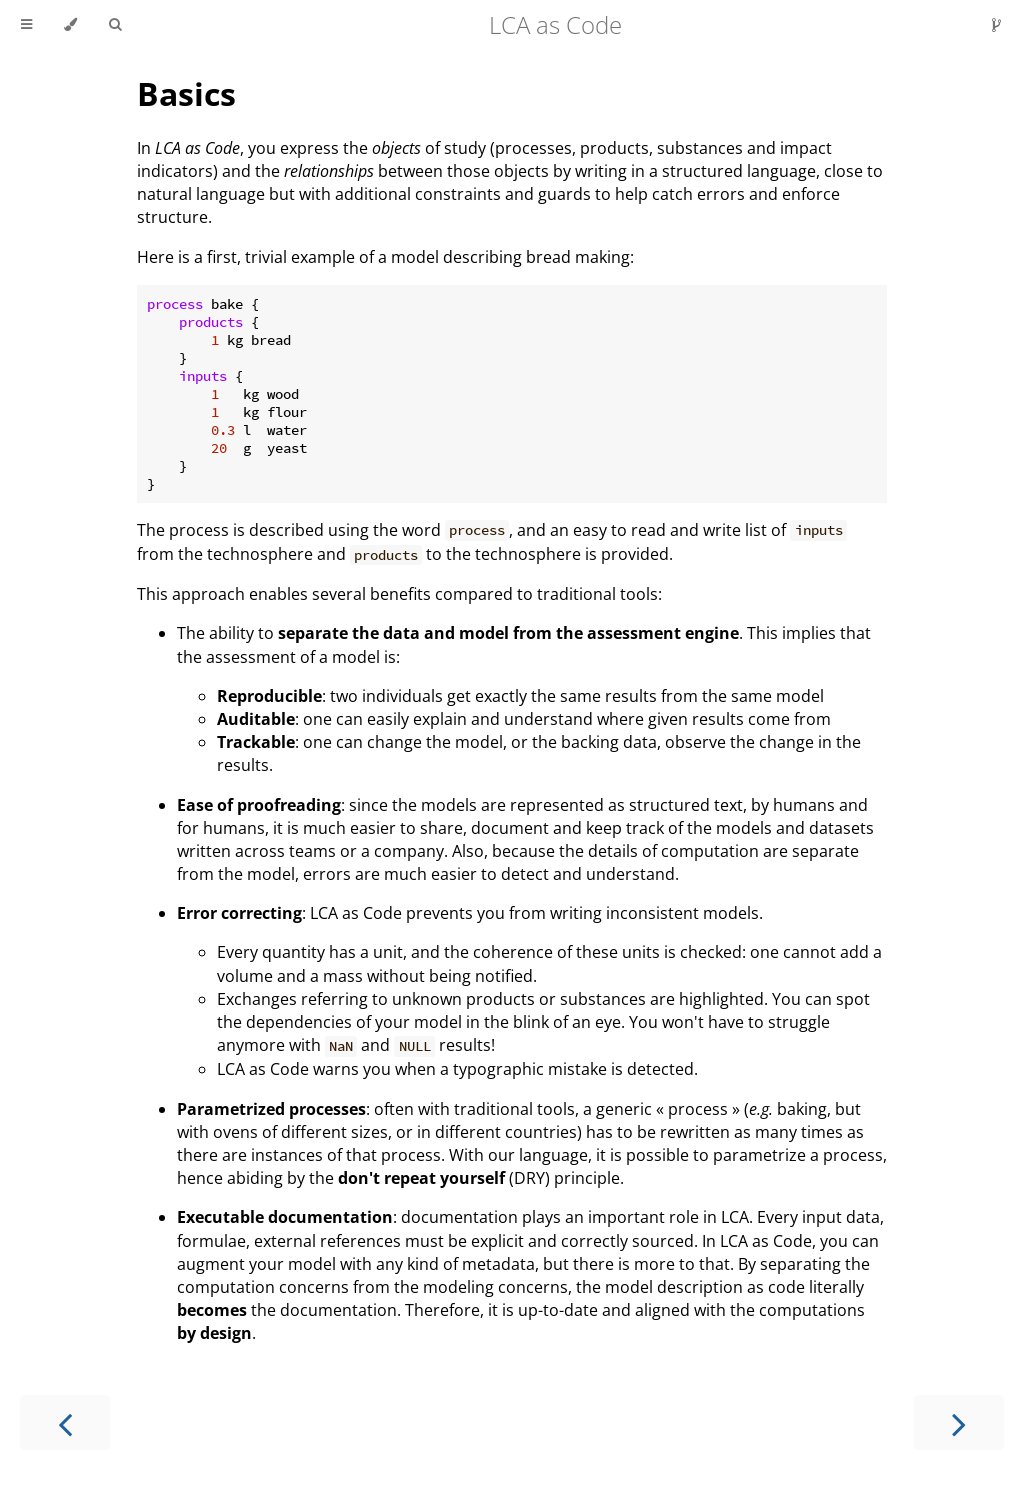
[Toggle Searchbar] (115, 25)
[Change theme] (70, 25)
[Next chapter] (959, 1422)
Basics (186, 93)
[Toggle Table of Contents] (26, 25)
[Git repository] (996, 25)
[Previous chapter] (65, 1422)
